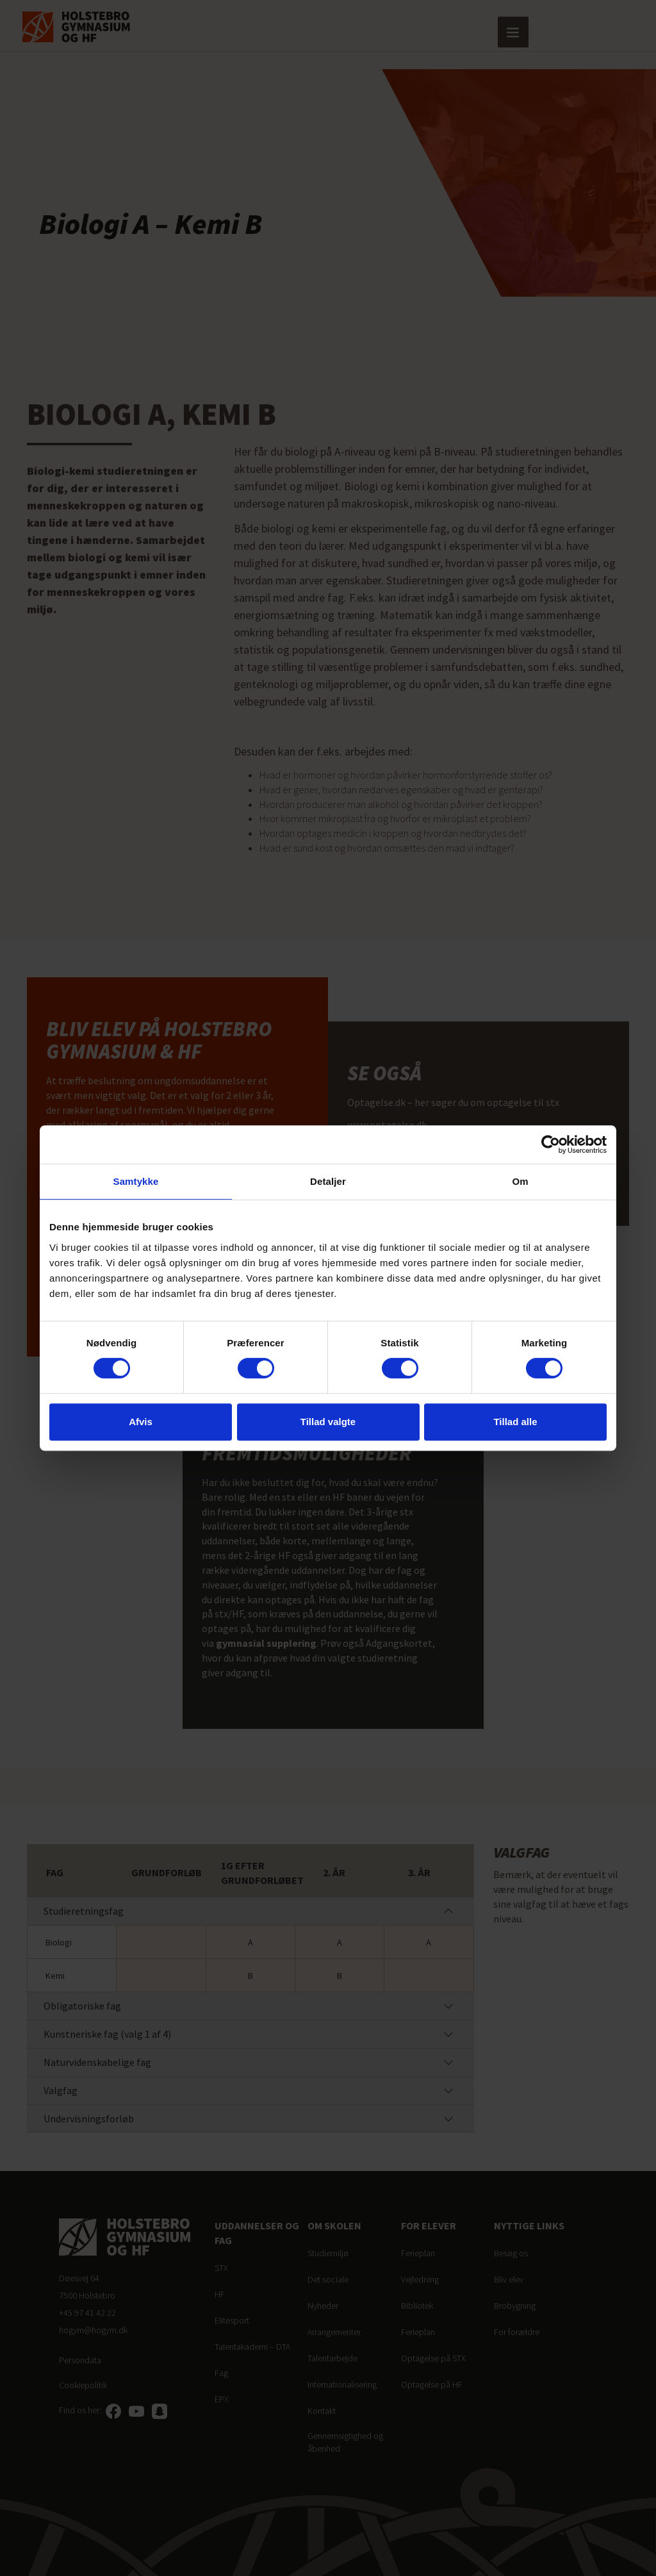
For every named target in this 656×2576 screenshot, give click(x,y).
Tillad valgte (328, 1421)
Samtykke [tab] (136, 1181)
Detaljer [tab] (328, 1181)
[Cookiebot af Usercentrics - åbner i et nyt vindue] (551, 1144)
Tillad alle (515, 1421)
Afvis (140, 1421)
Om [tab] (520, 1181)
